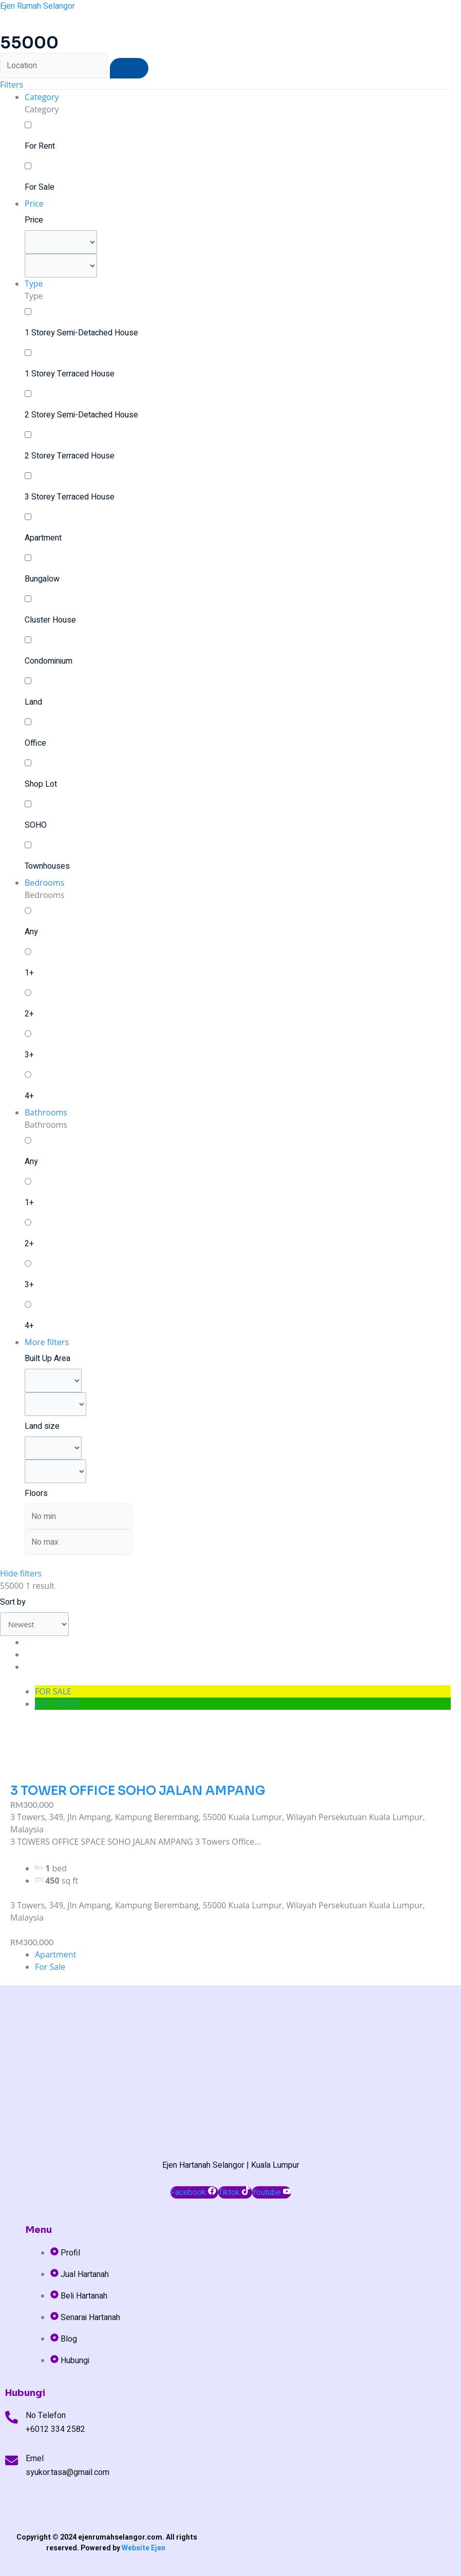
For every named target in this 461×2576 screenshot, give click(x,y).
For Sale (50, 1966)
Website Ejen (143, 2548)
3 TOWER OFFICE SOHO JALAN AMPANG (137, 1791)
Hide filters (21, 1573)
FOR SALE (53, 1691)
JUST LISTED (58, 1703)
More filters (47, 1342)
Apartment (55, 1954)
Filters (11, 84)
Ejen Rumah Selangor (37, 6)
